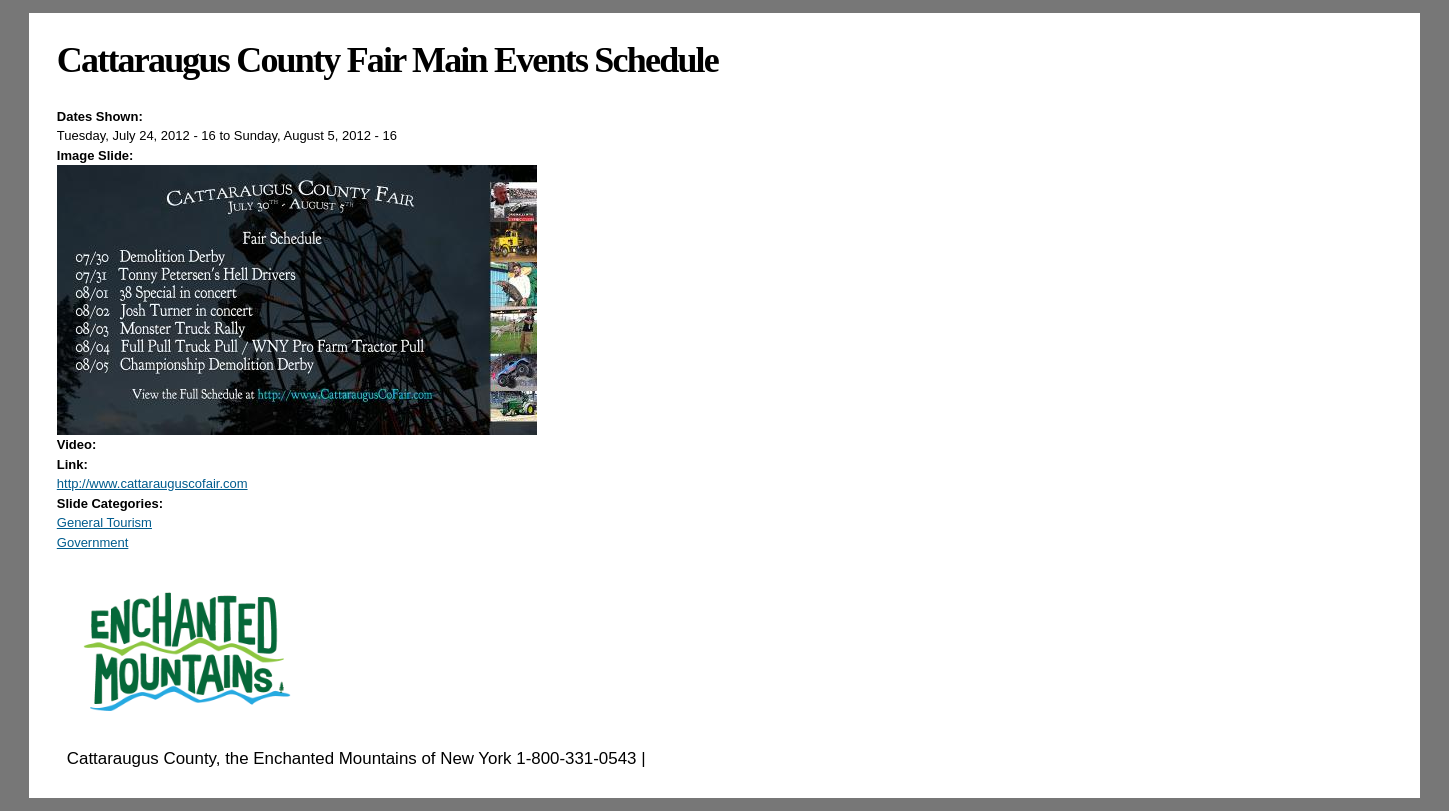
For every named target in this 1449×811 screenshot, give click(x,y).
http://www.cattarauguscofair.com (152, 483)
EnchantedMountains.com (747, 758)
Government (93, 542)
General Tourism (104, 522)
